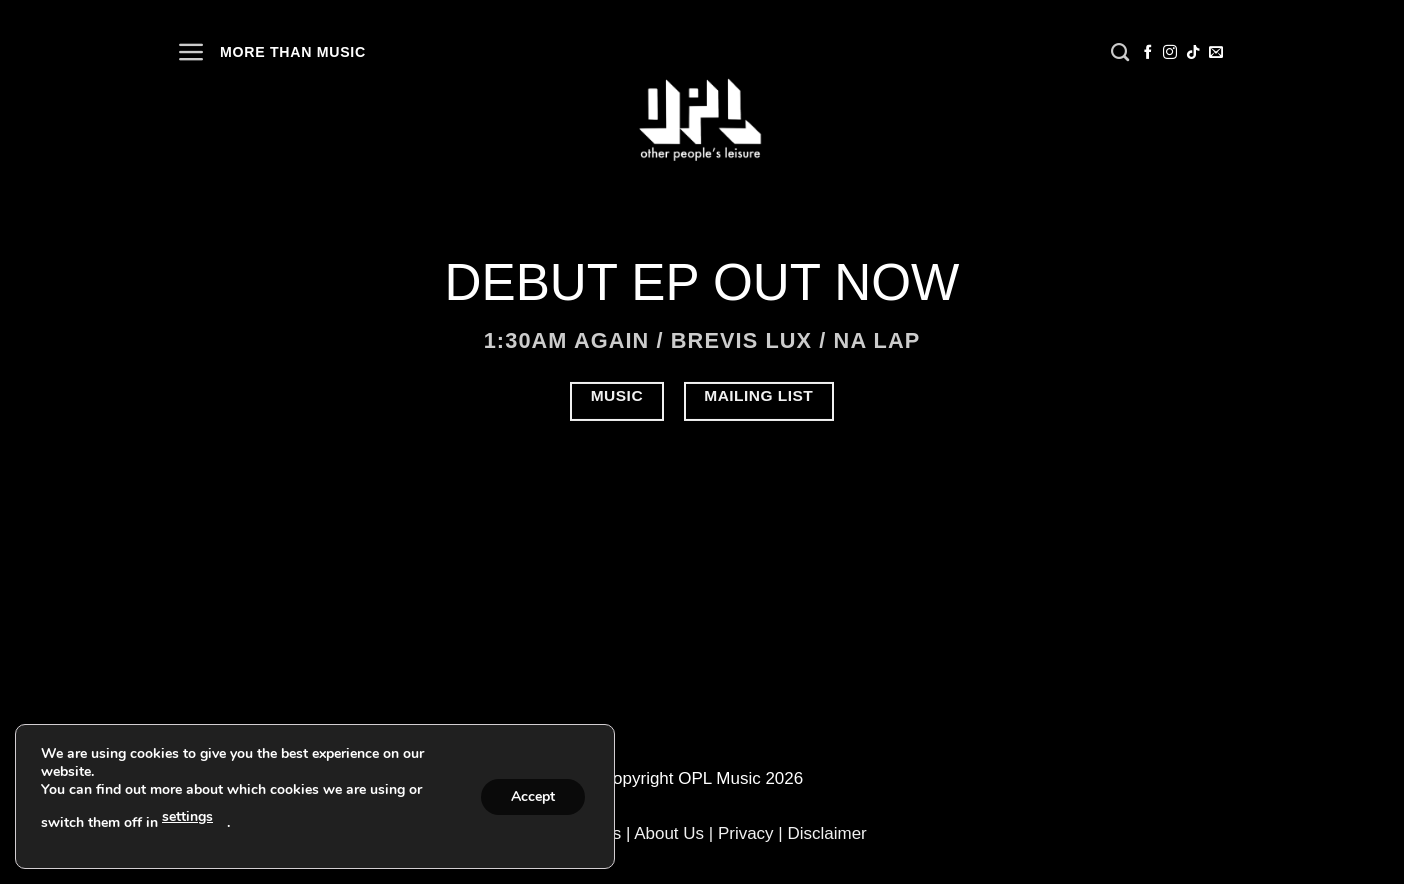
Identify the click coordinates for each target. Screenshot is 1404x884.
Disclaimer (826, 833)
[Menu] (191, 52)
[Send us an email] (1216, 53)
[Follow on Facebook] (1148, 53)
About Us (669, 833)
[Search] (1120, 53)
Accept (533, 796)
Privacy (746, 833)
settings (187, 816)
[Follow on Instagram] (1170, 53)
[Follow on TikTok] (1193, 53)
